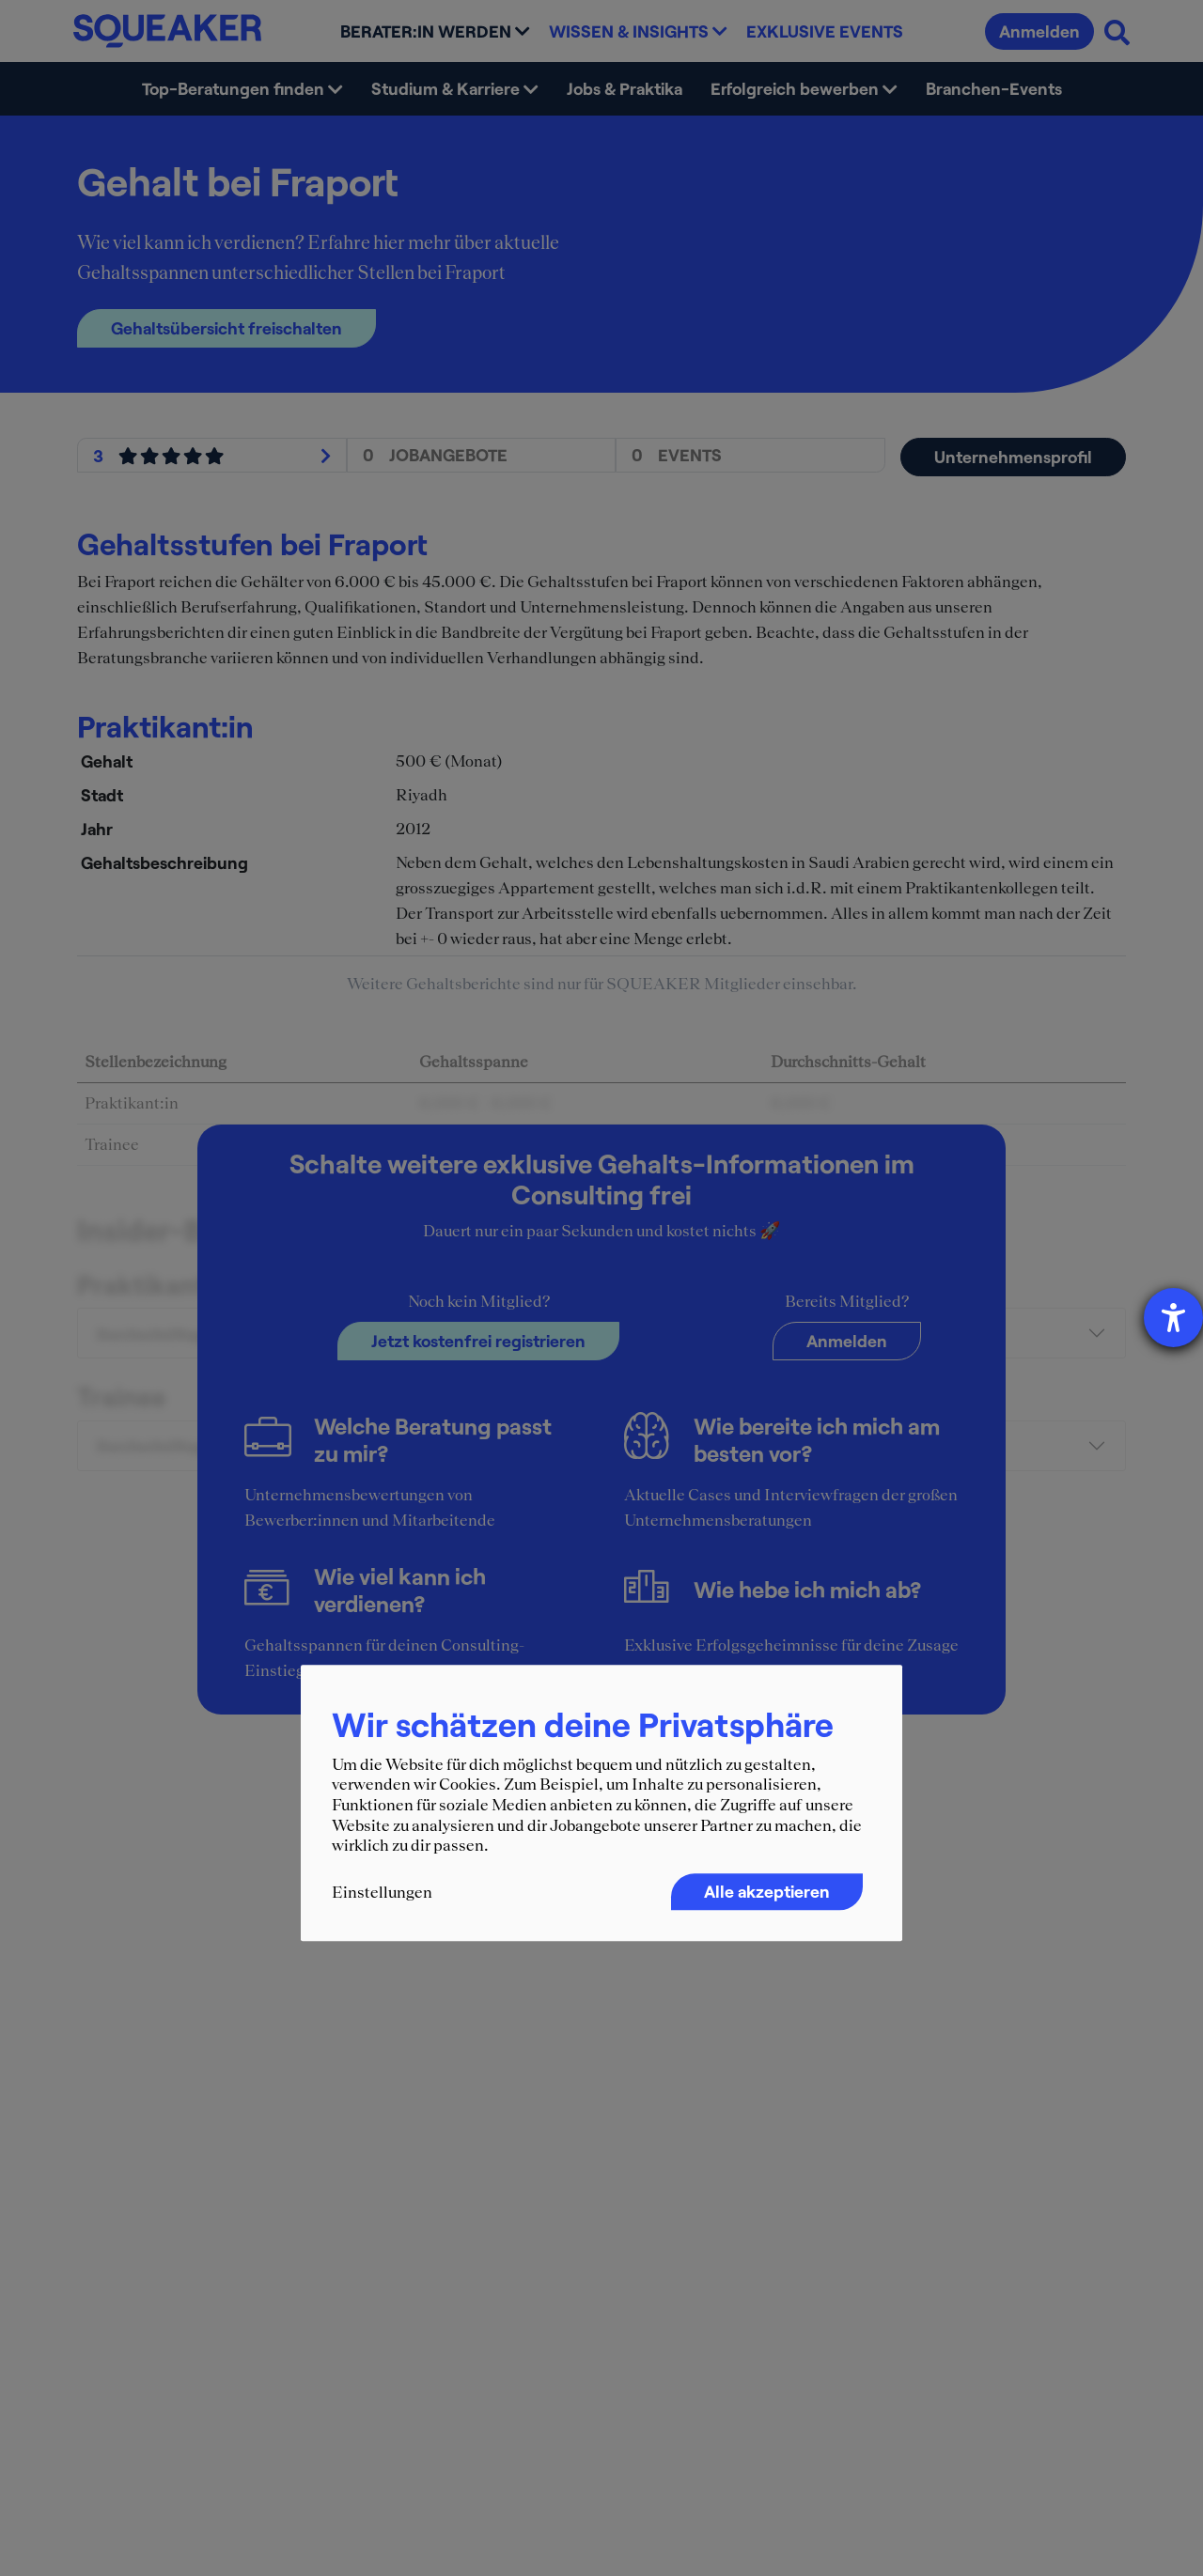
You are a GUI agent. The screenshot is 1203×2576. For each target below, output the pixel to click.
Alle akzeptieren (767, 1891)
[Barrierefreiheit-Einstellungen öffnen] (1173, 1317)
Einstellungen (382, 1892)
